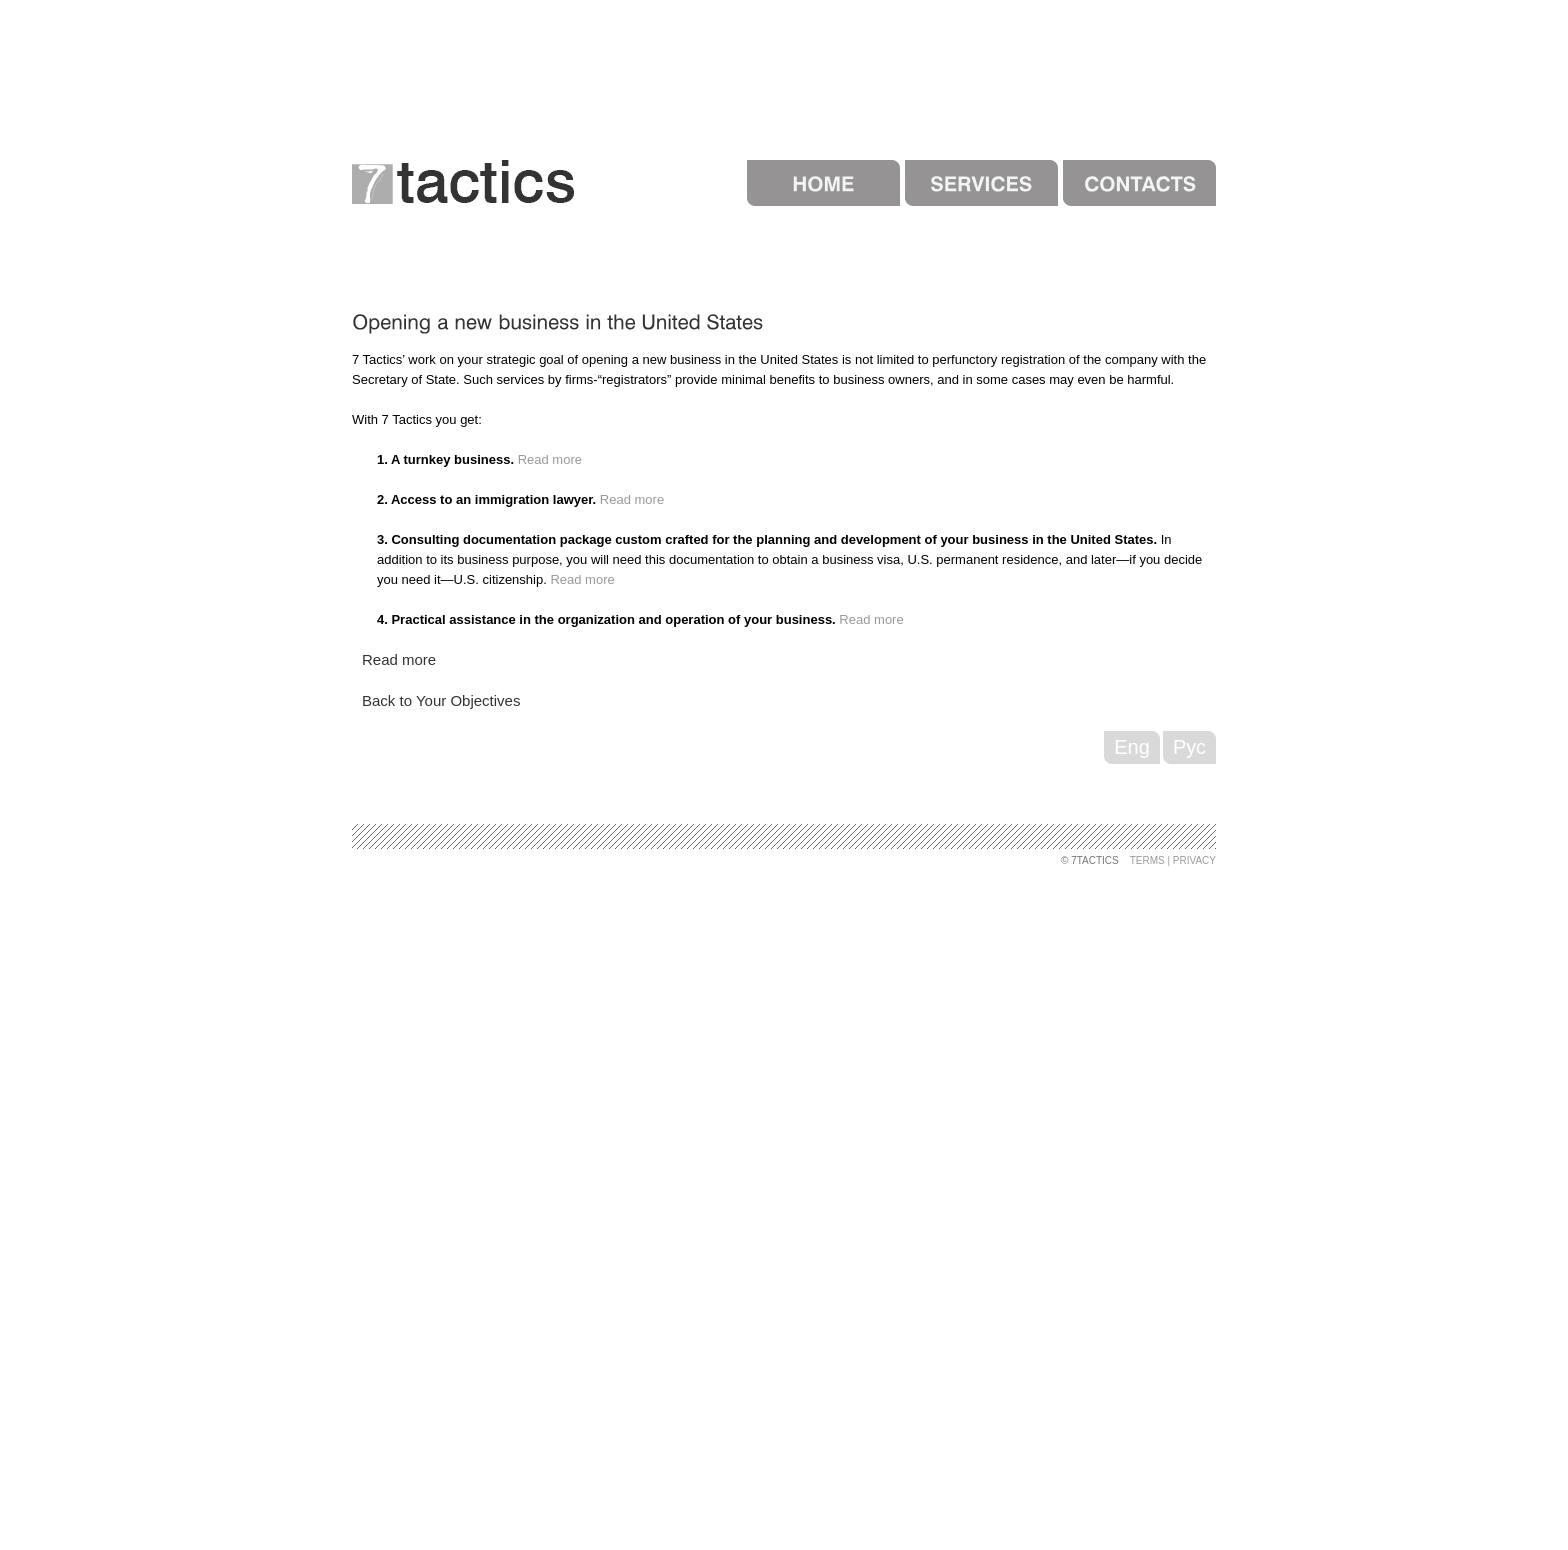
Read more (550, 459)
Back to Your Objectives (441, 700)
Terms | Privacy (1173, 860)
